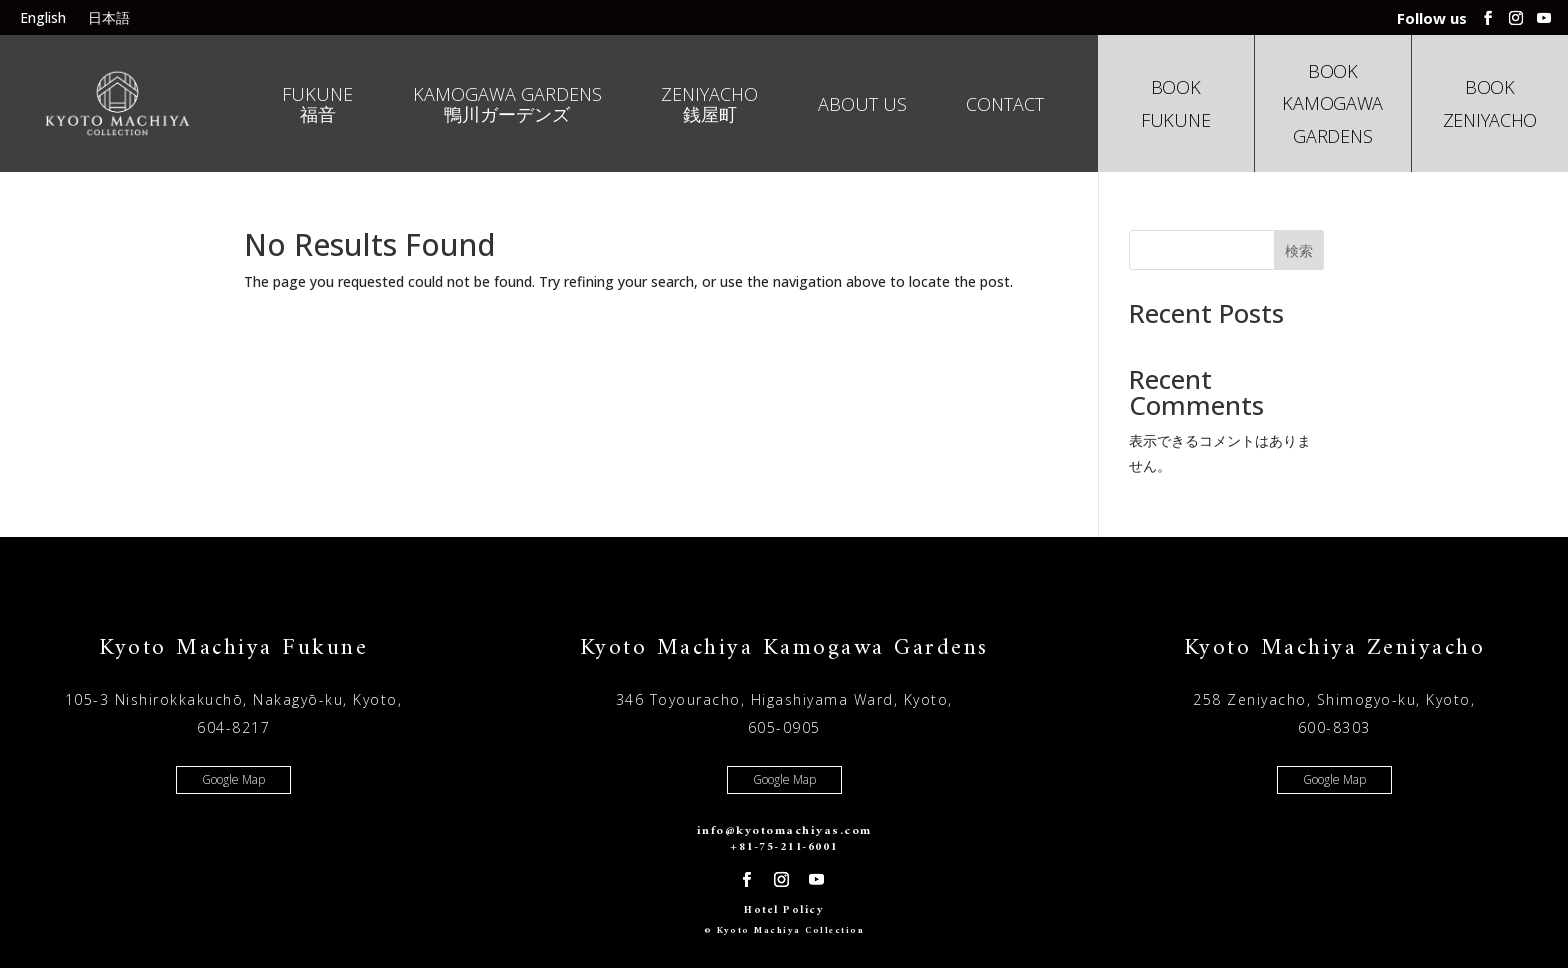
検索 (1299, 250)
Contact (1005, 105)
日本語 (109, 19)
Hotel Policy (784, 910)
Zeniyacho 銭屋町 (709, 105)
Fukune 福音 (317, 105)
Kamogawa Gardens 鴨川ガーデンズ (507, 105)
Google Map (233, 779)
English (43, 19)
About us (862, 105)
